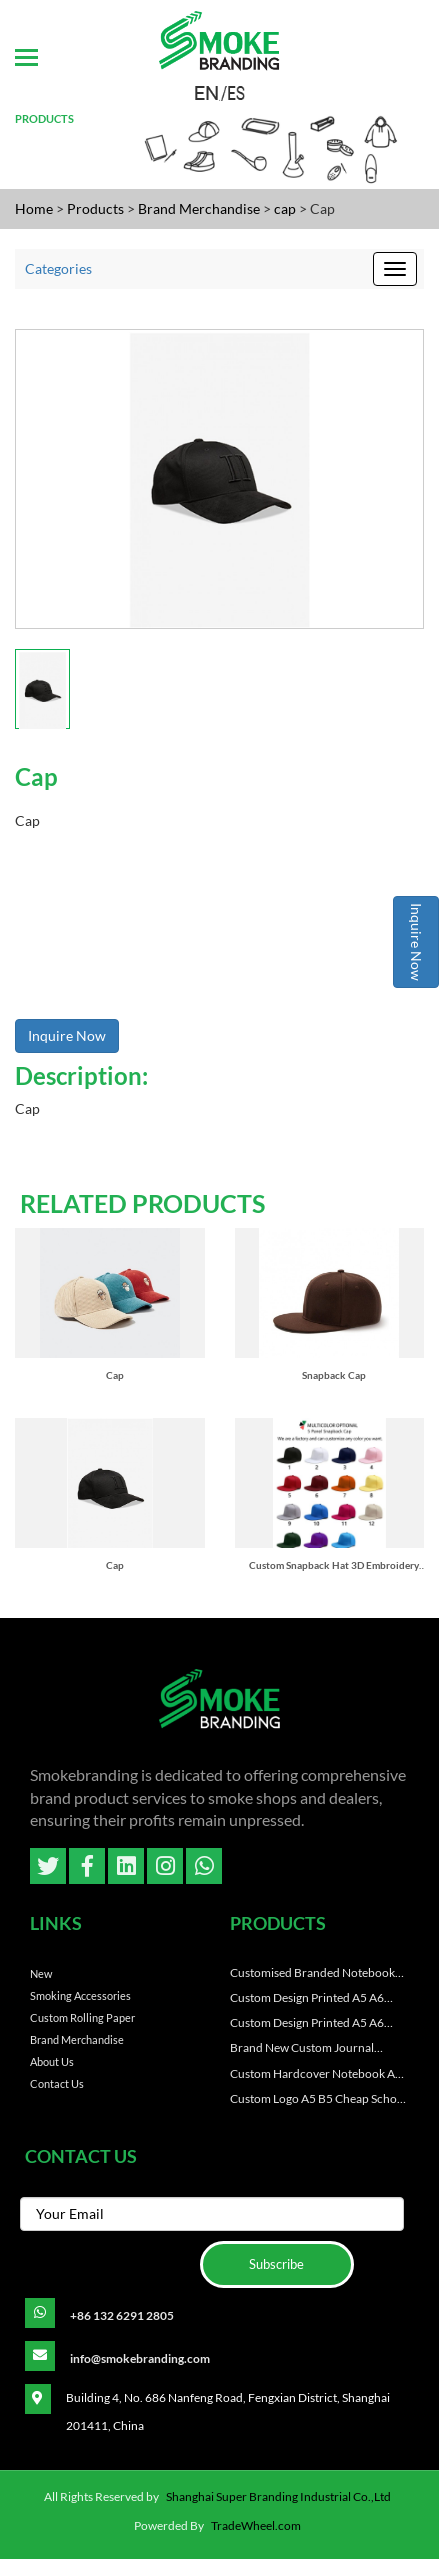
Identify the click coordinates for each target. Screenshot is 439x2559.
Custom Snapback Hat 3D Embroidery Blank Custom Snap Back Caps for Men (334, 1565)
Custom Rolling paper (82, 2017)
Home (34, 208)
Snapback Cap (334, 1375)
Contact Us (57, 2083)
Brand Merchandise (200, 208)
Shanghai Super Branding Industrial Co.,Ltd (278, 2496)
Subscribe (276, 2264)
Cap (115, 1375)
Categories (58, 268)
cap (286, 208)
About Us (52, 2061)
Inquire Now (416, 942)
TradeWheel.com (256, 2525)
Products (95, 208)
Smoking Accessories (80, 1995)
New (41, 1973)
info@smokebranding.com (140, 2358)
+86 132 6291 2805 (122, 2315)
